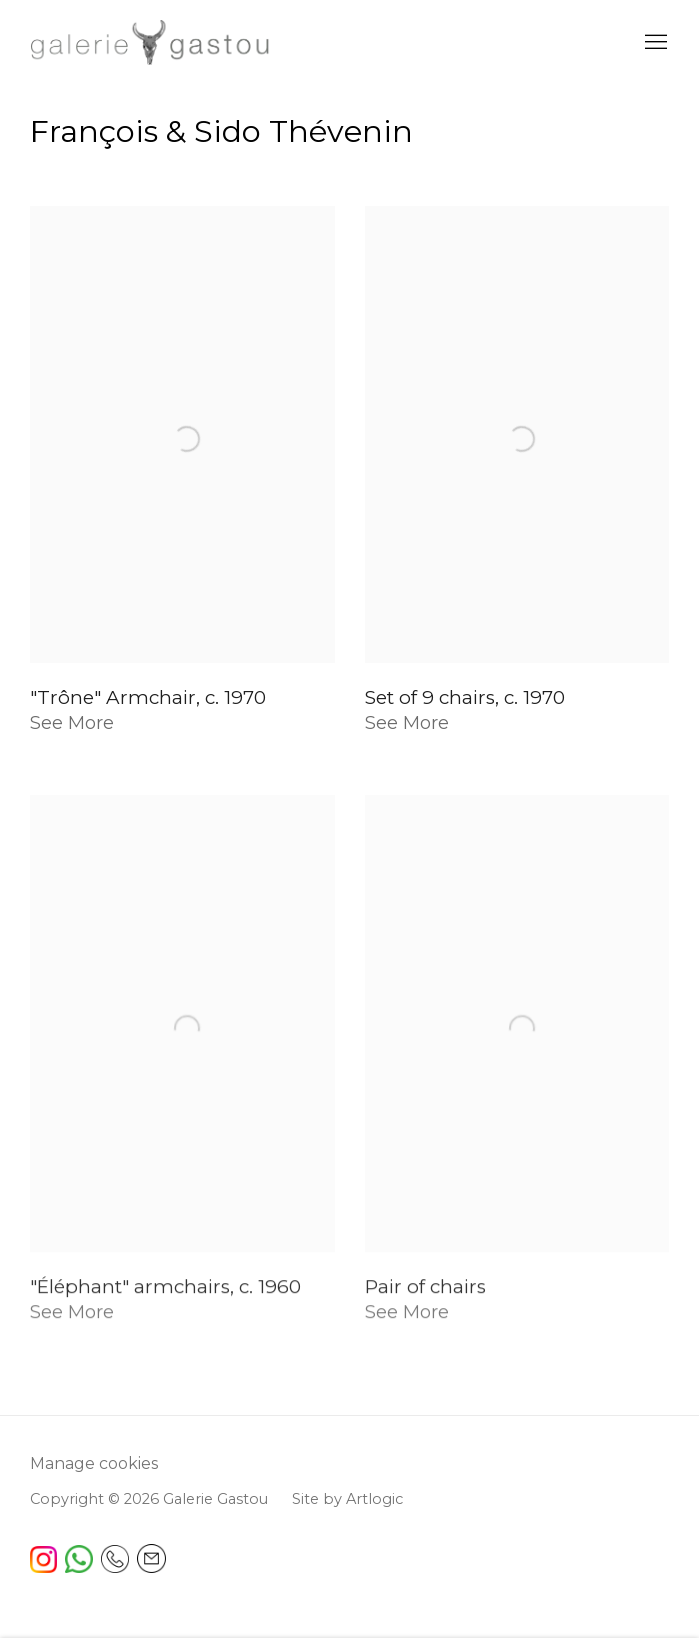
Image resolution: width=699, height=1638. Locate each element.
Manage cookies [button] (94, 1463)
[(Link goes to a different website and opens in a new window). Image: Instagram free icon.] (43, 1568)
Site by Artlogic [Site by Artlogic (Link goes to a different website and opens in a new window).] (347, 1499)
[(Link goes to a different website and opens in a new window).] (79, 1568)
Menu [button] (654, 43)
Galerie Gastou (150, 42)
